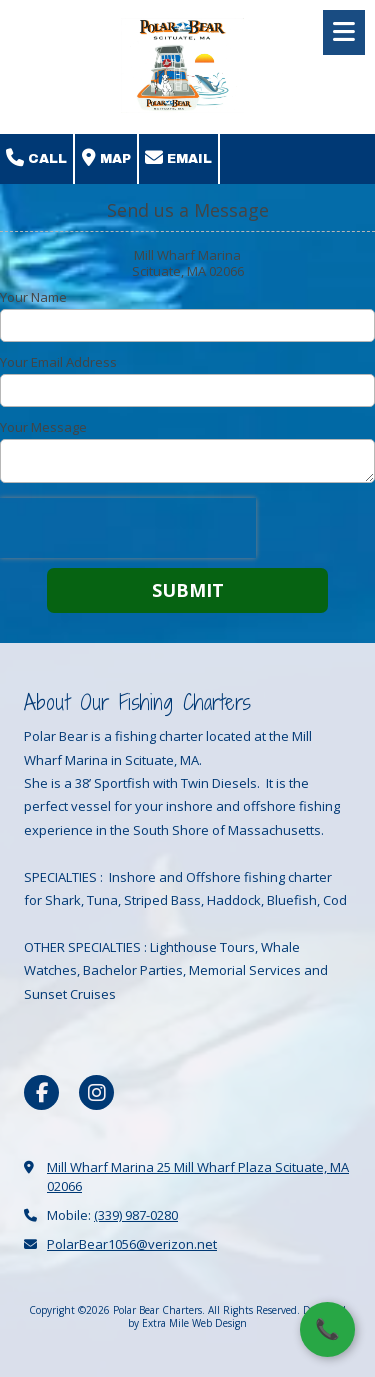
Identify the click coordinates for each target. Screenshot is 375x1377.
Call (36, 158)
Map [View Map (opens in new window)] (106, 158)
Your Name (33, 297)
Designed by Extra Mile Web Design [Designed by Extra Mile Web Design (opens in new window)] (237, 1316)
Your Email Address (58, 362)
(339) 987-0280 (136, 1215)
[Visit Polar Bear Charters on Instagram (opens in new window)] (96, 1092)
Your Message (43, 427)
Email (178, 158)
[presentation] (128, 528)
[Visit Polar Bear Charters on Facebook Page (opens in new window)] (41, 1092)
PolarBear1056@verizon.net (132, 1244)
